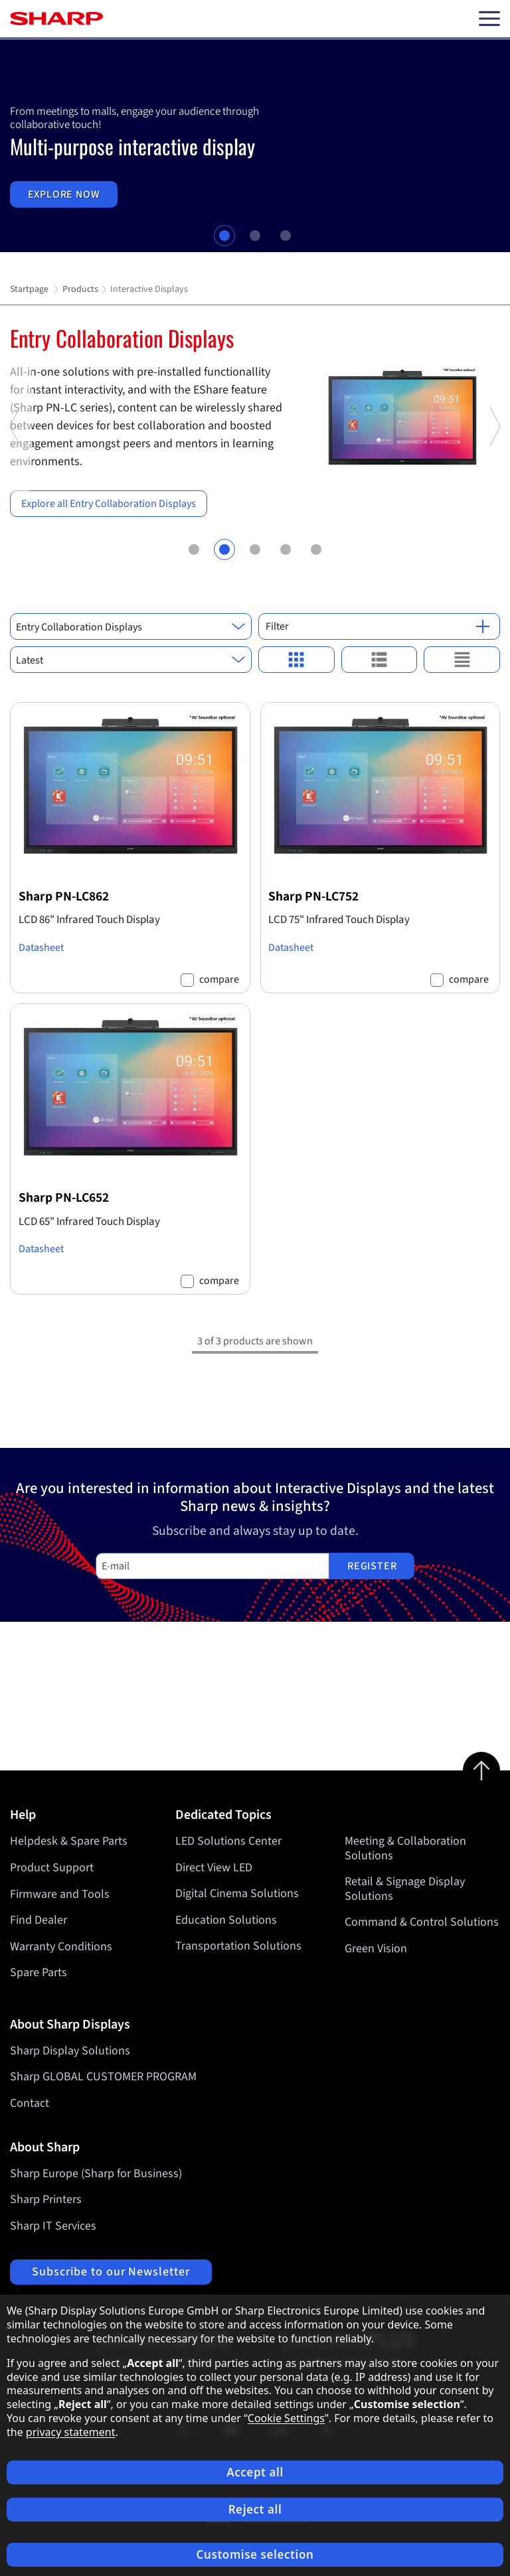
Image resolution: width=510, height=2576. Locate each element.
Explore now (64, 194)
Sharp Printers (46, 2199)
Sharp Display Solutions (70, 2050)
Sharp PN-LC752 (313, 896)
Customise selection (255, 2554)
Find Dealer (38, 1920)
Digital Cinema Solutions (237, 1894)
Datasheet (41, 947)
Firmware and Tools (60, 1894)
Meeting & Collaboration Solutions (405, 1848)
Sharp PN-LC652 (64, 1197)
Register (371, 1566)
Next (494, 489)
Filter (377, 626)
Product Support (52, 1867)
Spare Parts (38, 1972)
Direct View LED (213, 1867)
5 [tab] (315, 548)
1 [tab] (224, 235)
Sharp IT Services (53, 2226)
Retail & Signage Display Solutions (405, 1889)
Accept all (255, 2472)
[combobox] (131, 626)
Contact (29, 2103)
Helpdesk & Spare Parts (69, 1841)
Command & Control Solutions (422, 1922)
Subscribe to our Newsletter (110, 2271)
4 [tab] (285, 548)
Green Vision (376, 1948)
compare (219, 979)
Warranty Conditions (61, 1946)
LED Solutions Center (228, 1841)
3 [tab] (285, 235)
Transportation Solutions (238, 1946)
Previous (16, 489)
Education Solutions (226, 1920)
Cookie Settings (286, 2418)
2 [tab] (255, 235)
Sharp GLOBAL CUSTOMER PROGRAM (103, 2076)
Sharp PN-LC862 (64, 896)
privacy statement (71, 2432)
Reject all (255, 2509)
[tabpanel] (255, 146)
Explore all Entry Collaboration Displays (108, 503)
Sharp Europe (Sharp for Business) (96, 2173)
